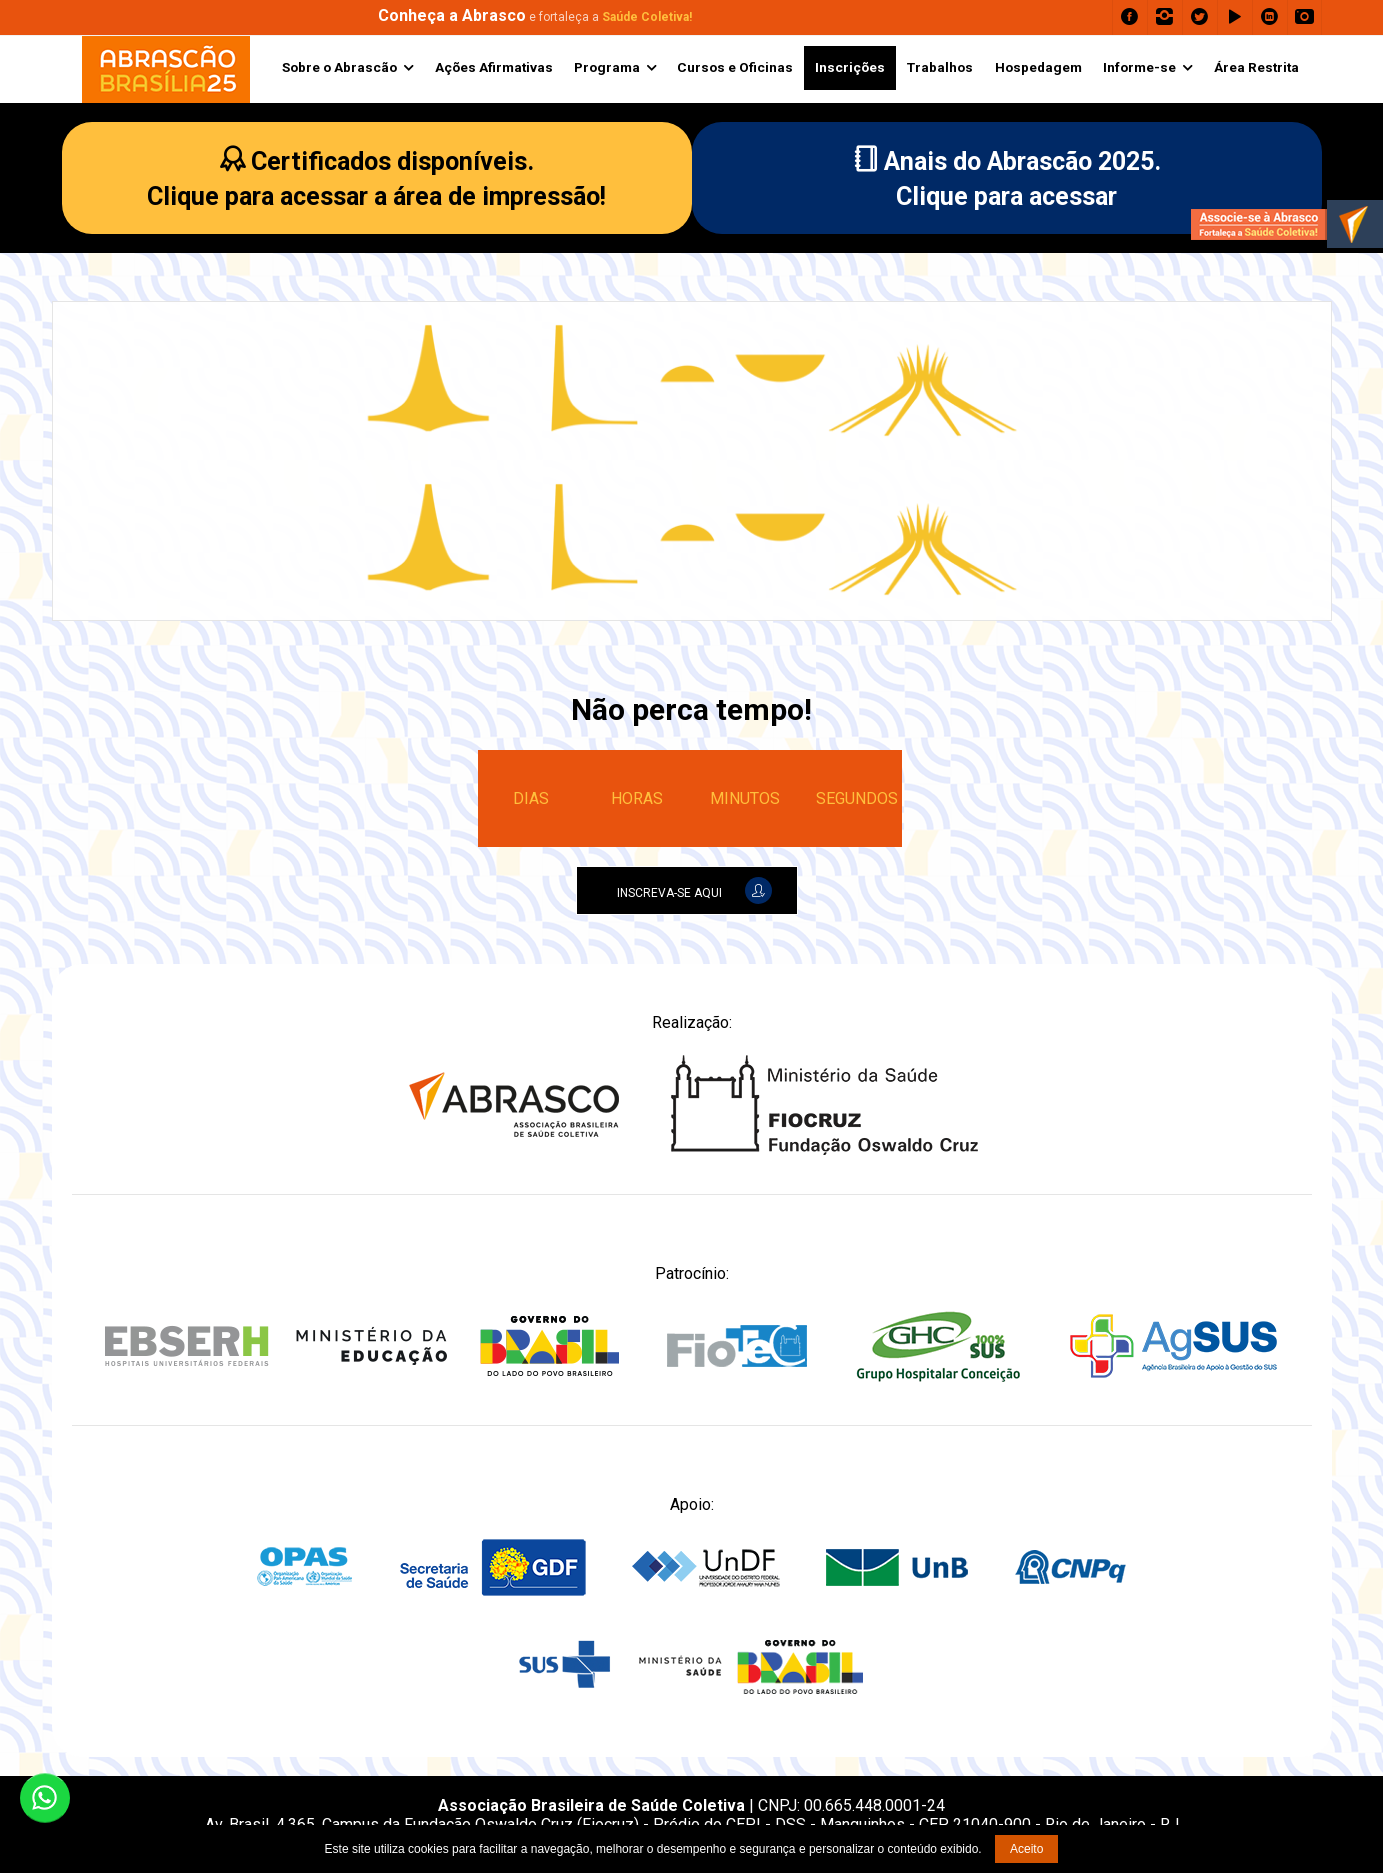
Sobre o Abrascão (339, 67)
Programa (607, 67)
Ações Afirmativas (494, 67)
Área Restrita (1256, 67)
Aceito (1026, 1849)
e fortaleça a (535, 17)
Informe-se (1139, 67)
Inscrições (850, 67)
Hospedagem (1038, 67)
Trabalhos (940, 67)
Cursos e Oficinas (735, 67)
